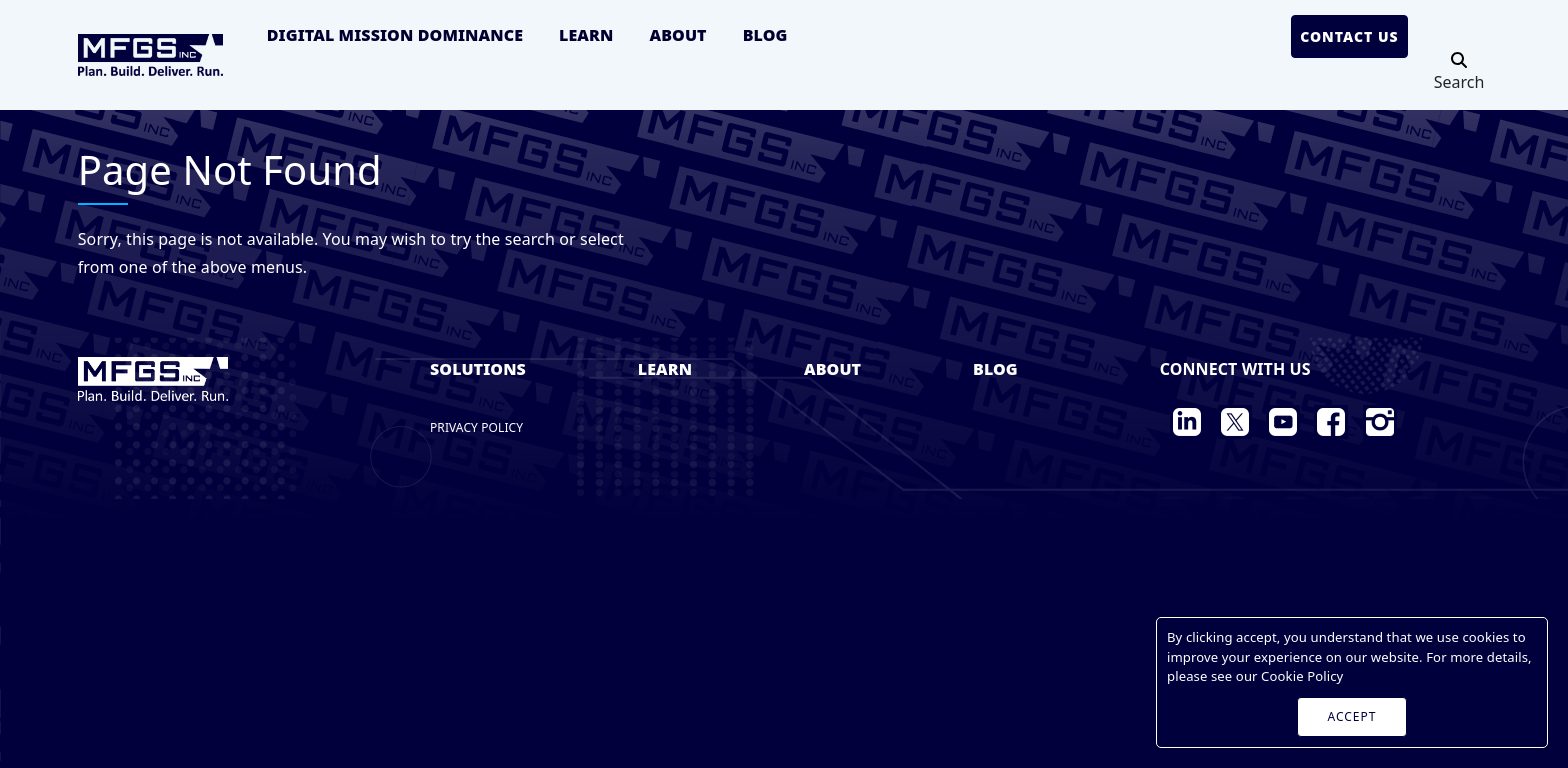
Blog (765, 35)
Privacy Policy (476, 427)
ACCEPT (1352, 716)
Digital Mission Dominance (395, 35)
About (677, 35)
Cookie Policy (1302, 676)
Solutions (478, 369)
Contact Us (1349, 36)
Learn (586, 35)
